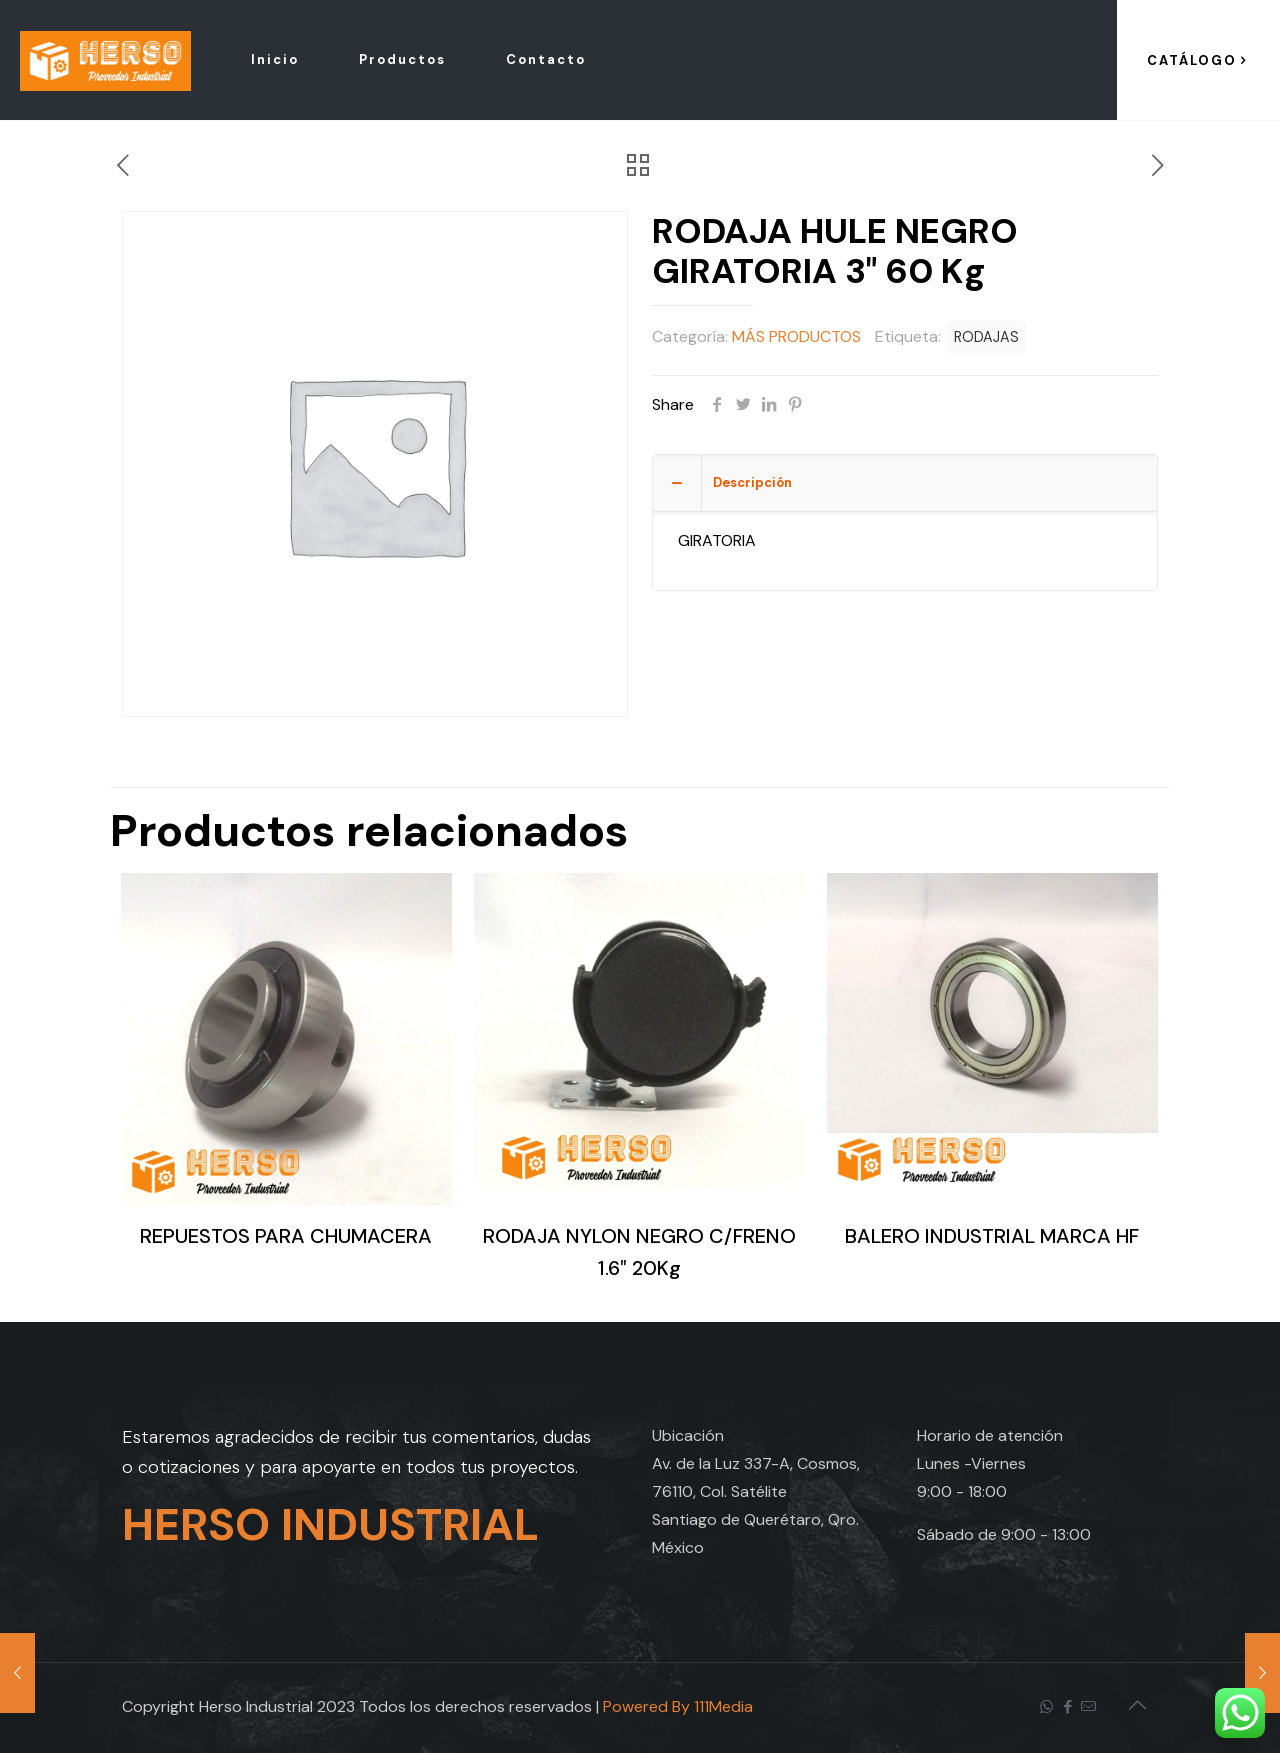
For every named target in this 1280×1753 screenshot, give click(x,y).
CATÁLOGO (1198, 60)
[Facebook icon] (1067, 1707)
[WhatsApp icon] (1046, 1707)
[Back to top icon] (1137, 1705)
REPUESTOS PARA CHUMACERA (286, 1236)
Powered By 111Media (678, 1706)
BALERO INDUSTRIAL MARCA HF (992, 1236)
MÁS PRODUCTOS (796, 336)
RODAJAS (986, 337)
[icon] (1088, 1707)
